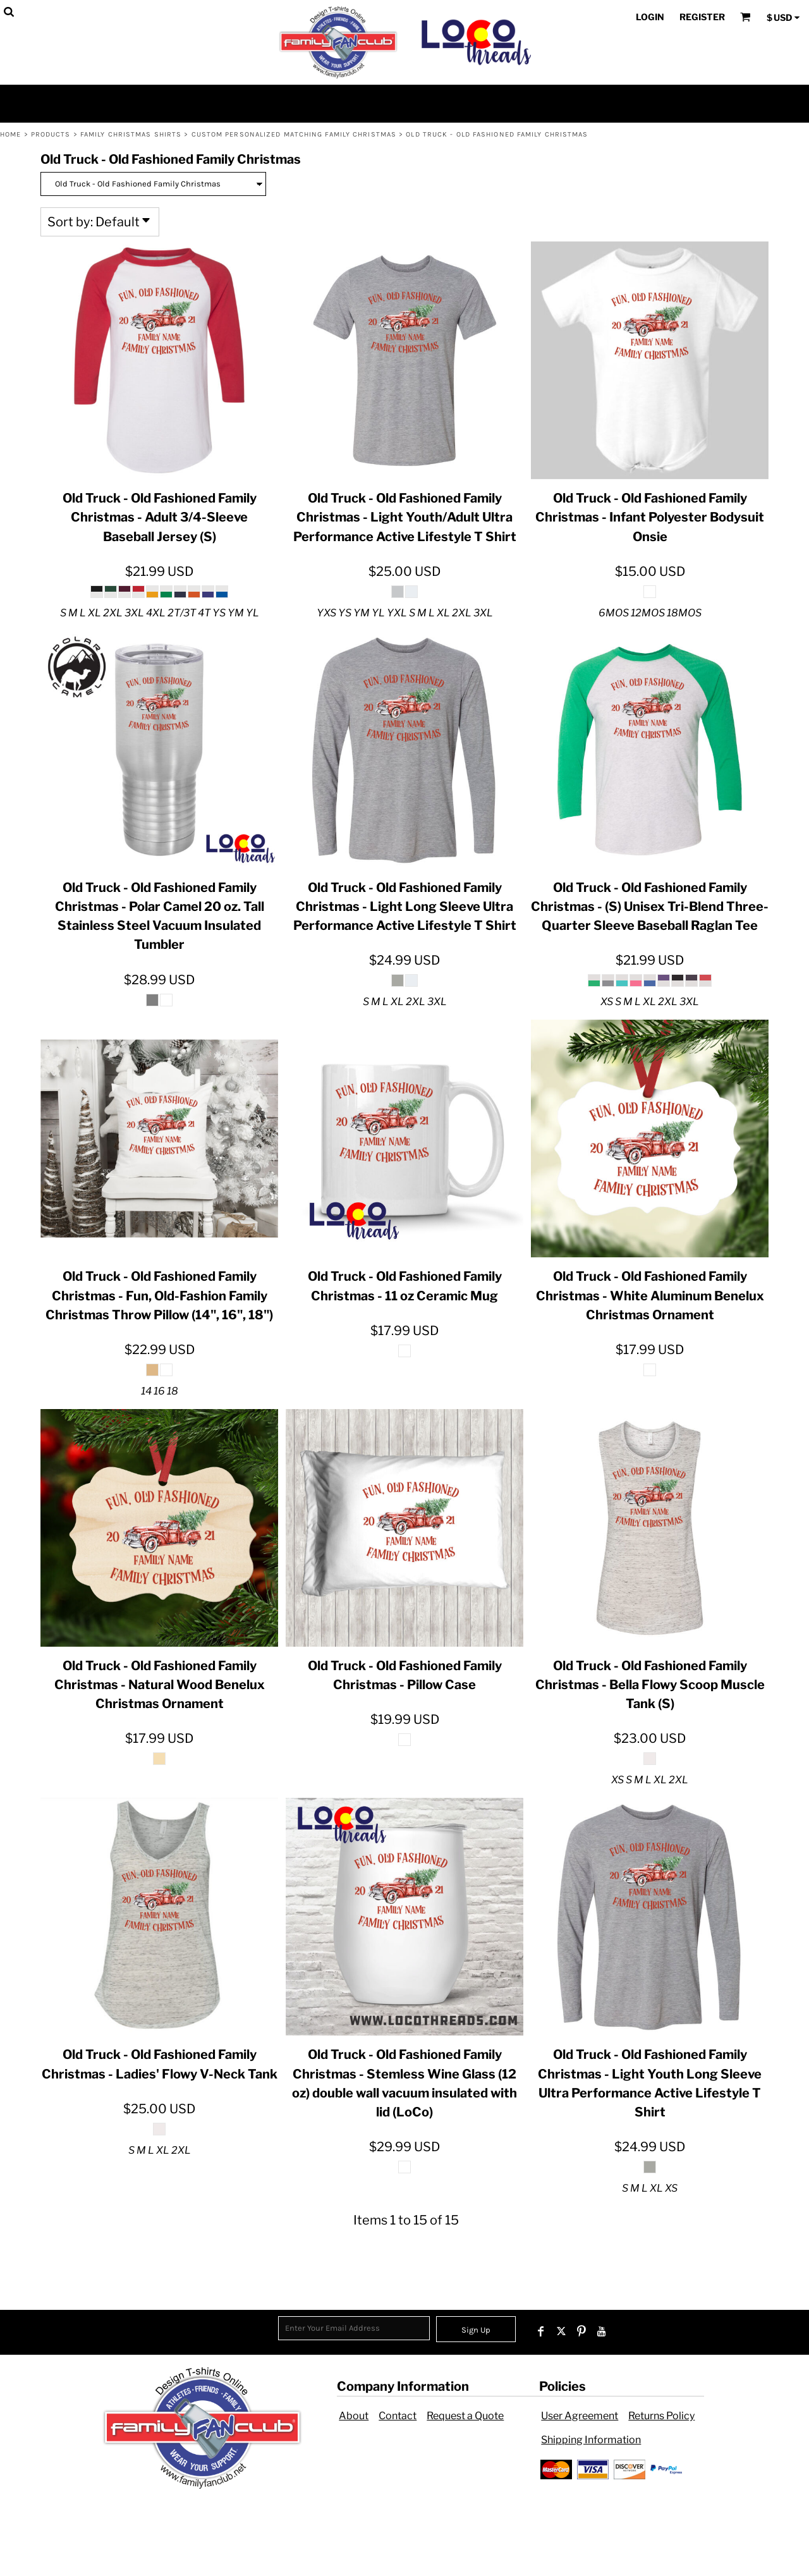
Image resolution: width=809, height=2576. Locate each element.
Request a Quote (465, 2416)
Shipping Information (591, 2440)
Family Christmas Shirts (130, 134)
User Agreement (579, 2416)
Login (650, 16)
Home (10, 134)
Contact (398, 2416)
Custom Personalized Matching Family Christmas (294, 134)
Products (51, 134)
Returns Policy (661, 2416)
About (353, 2416)
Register (702, 16)
